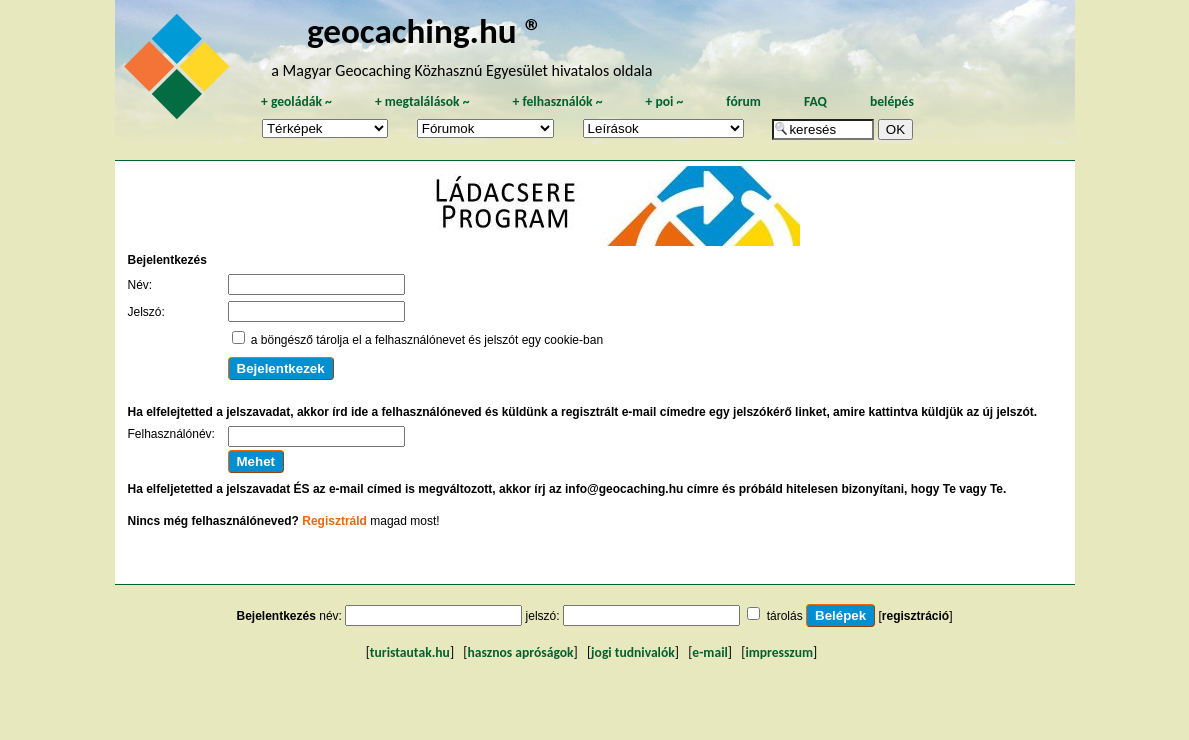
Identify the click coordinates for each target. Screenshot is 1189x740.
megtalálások (422, 101)
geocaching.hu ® (425, 30)
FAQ (815, 101)
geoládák (296, 101)
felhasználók (557, 101)
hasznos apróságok (520, 652)
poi (664, 101)
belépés (892, 101)
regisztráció (915, 616)
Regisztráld (334, 521)
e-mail (709, 652)
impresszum (779, 652)
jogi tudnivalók (633, 652)
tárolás (785, 616)
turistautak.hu (410, 652)
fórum (743, 101)
